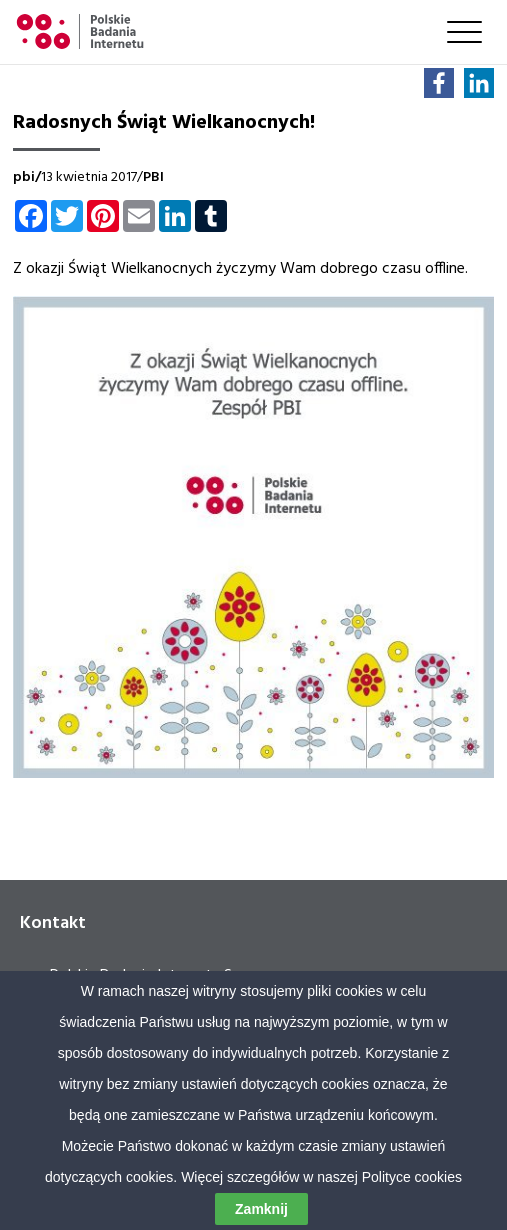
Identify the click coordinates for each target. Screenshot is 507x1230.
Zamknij (261, 1209)
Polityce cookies (412, 1177)
